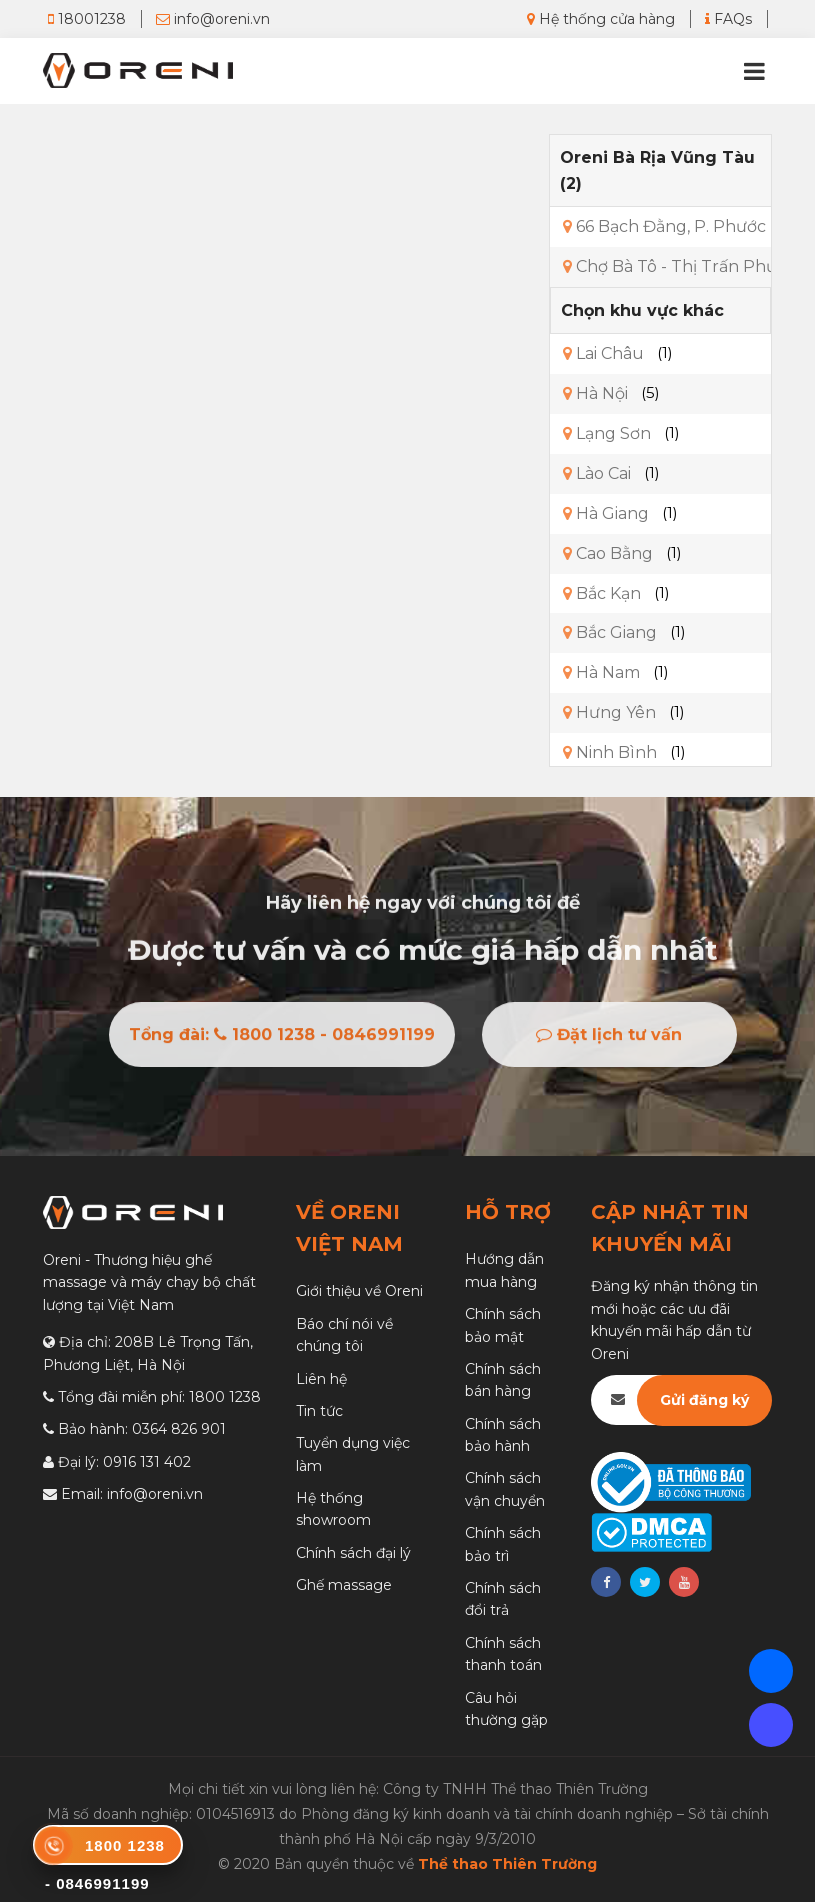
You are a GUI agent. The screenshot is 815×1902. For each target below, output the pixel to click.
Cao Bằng (608, 553)
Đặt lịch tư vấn (609, 1039)
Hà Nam (601, 672)
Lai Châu (603, 353)
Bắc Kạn (602, 593)
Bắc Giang (610, 632)
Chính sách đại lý (353, 1553)
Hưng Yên (609, 712)
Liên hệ (321, 1379)
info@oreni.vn (213, 19)
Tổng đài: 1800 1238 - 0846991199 (282, 1039)
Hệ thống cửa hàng (601, 19)
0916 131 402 (147, 1462)
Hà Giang (606, 513)
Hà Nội (595, 393)
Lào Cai (597, 473)
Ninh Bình (610, 752)
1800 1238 (225, 1397)
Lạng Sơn (607, 433)
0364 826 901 (179, 1429)
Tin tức (319, 1411)
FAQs (728, 19)
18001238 (87, 19)
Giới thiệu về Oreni (359, 1291)
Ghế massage (344, 1585)
